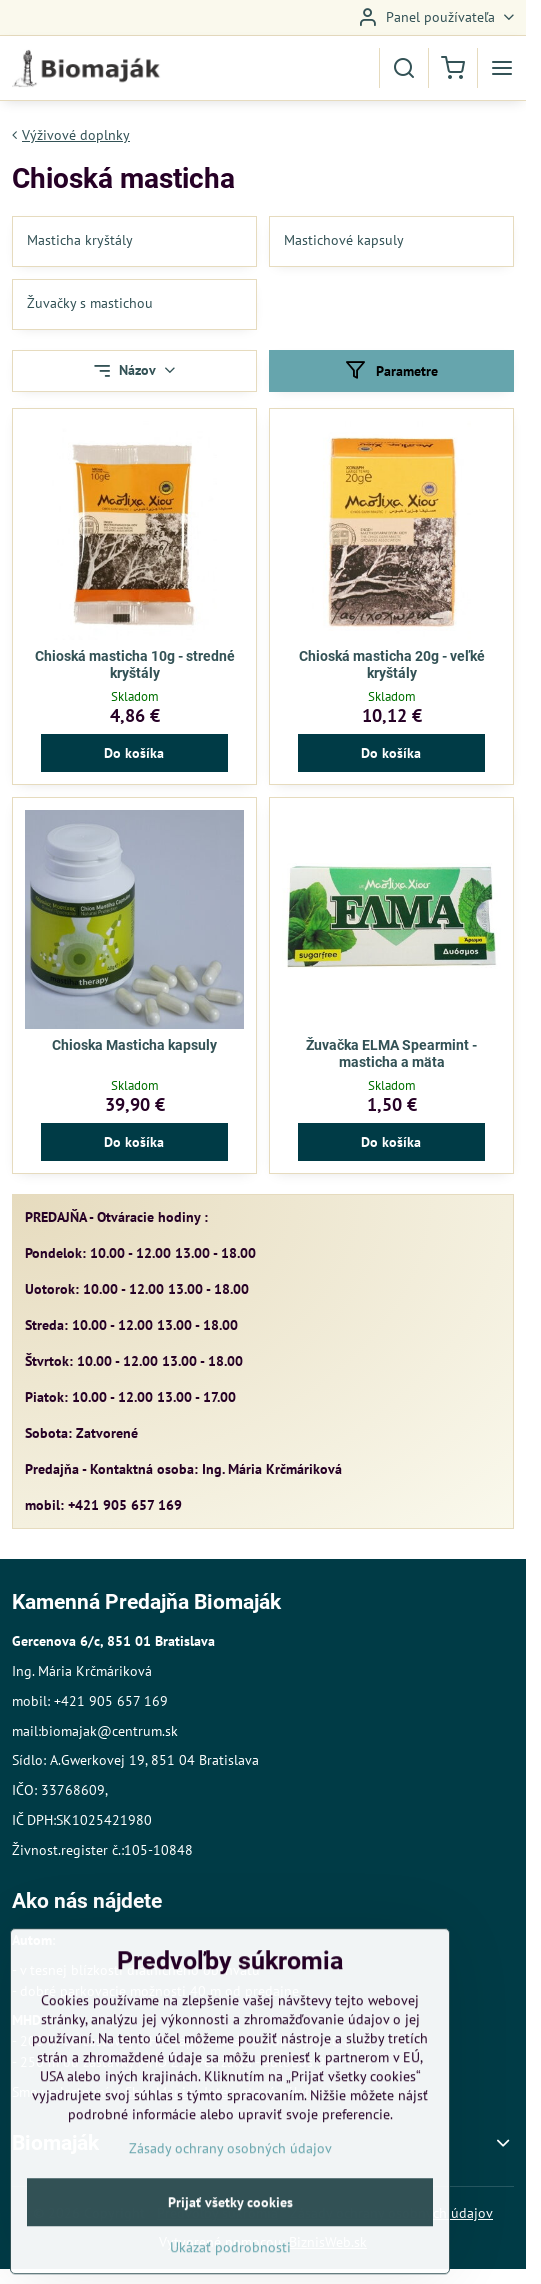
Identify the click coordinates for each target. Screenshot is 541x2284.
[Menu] (502, 68)
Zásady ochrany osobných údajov (230, 2197)
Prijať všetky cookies (230, 2251)
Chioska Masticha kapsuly (134, 1045)
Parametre (391, 370)
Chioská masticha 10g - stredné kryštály (135, 665)
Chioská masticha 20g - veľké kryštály (392, 665)
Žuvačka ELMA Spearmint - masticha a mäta (391, 1054)
